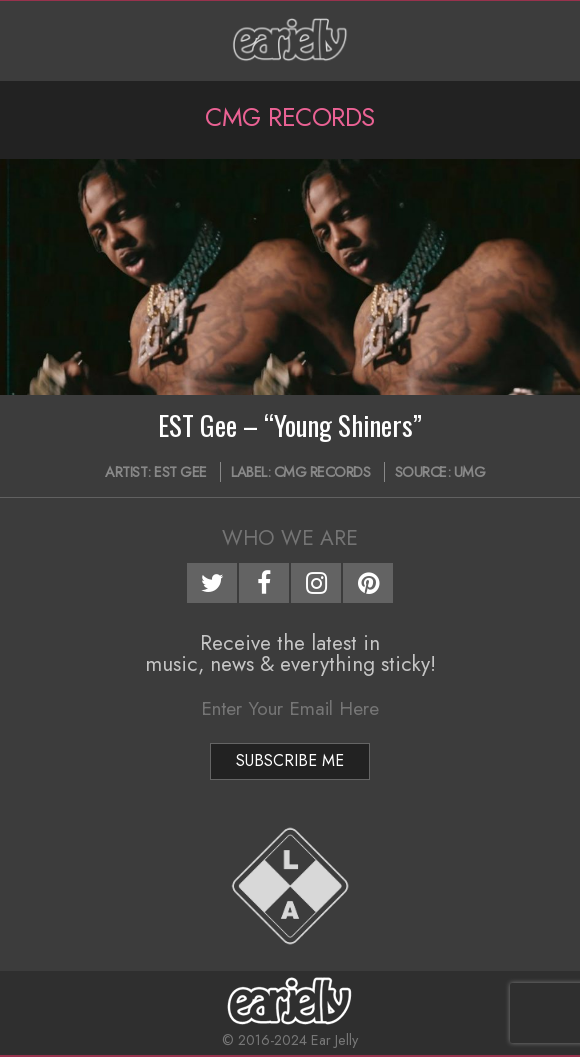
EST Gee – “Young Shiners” (290, 425)
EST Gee (180, 472)
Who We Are (290, 538)
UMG (470, 472)
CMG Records (322, 472)
